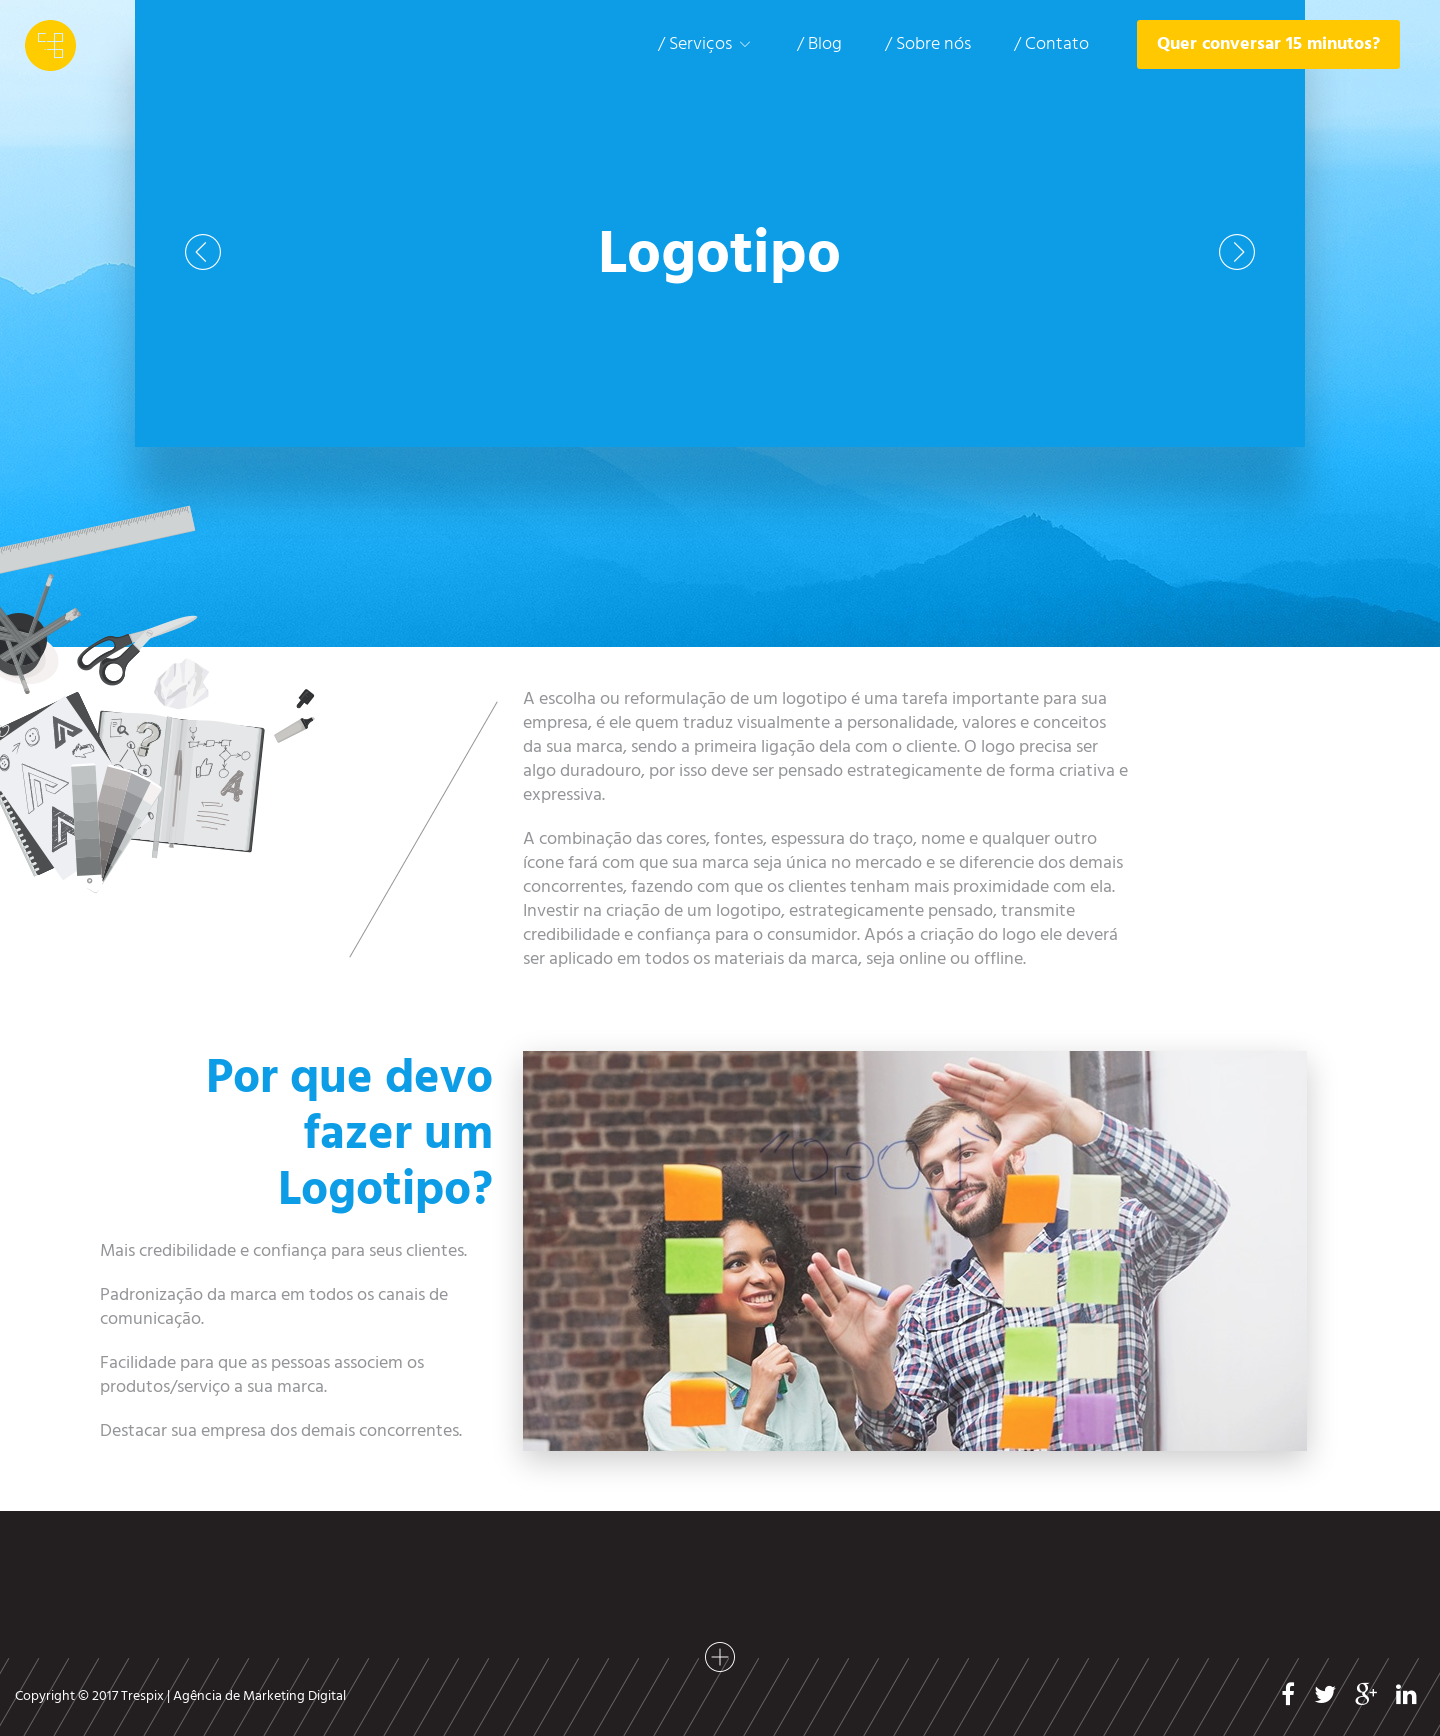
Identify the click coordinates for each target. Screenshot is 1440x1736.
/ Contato (1051, 44)
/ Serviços (706, 44)
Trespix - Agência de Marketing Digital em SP (50, 45)
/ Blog (819, 44)
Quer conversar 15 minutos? (1268, 44)
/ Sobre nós (928, 44)
